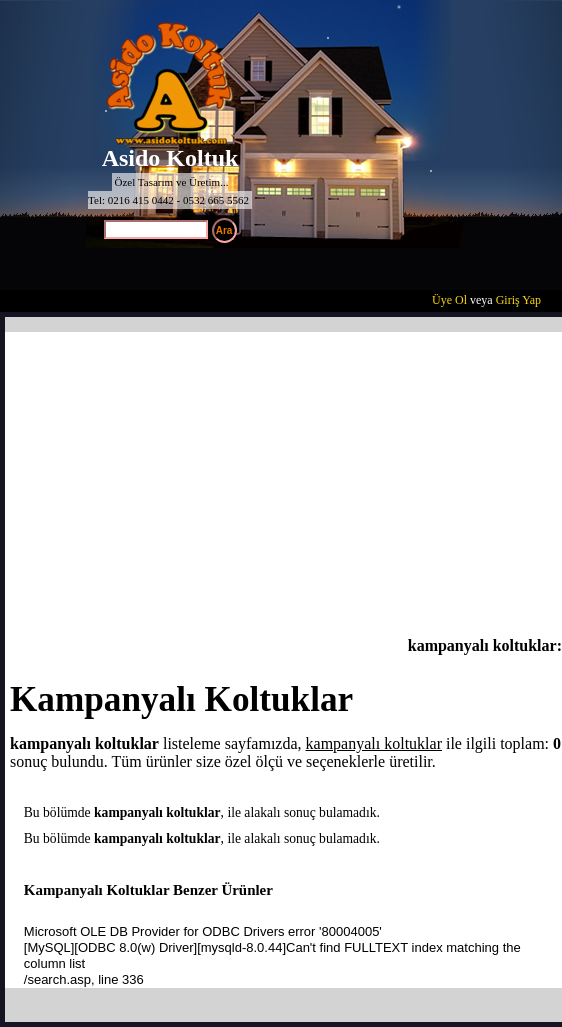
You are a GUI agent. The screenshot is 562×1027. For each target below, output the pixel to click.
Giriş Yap (518, 300)
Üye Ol (449, 300)
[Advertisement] (286, 487)
